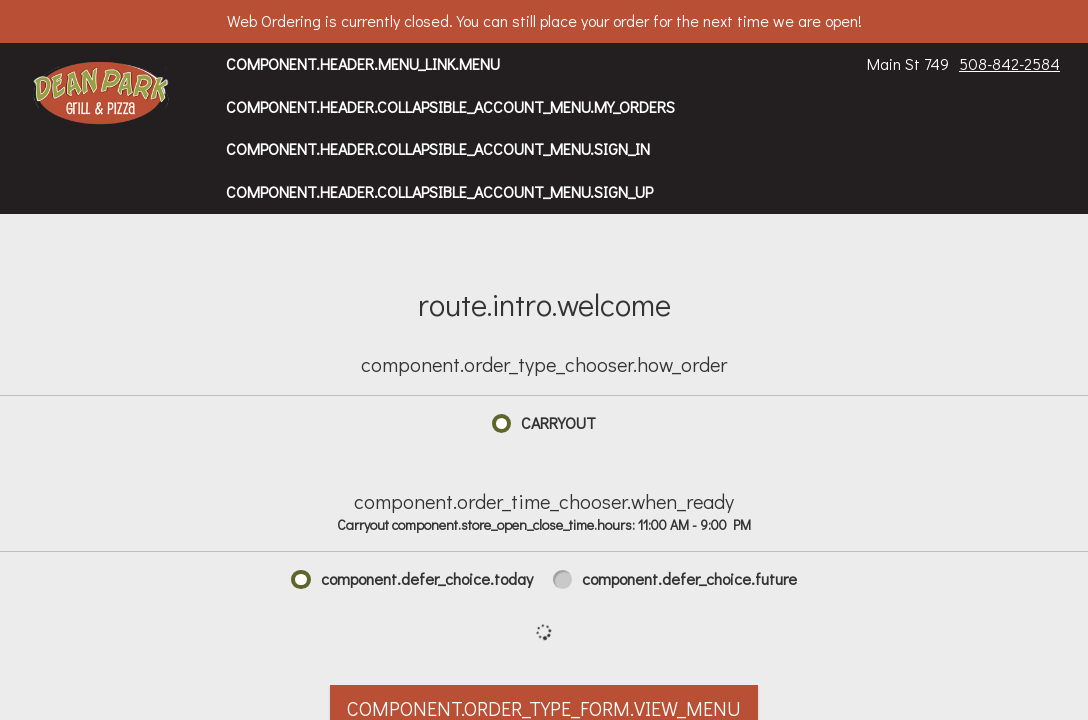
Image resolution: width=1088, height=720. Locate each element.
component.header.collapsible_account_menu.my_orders (450, 106)
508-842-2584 (1009, 63)
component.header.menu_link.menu (363, 63)
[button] (101, 95)
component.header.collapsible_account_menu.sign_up (439, 191)
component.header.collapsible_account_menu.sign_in (438, 148)
